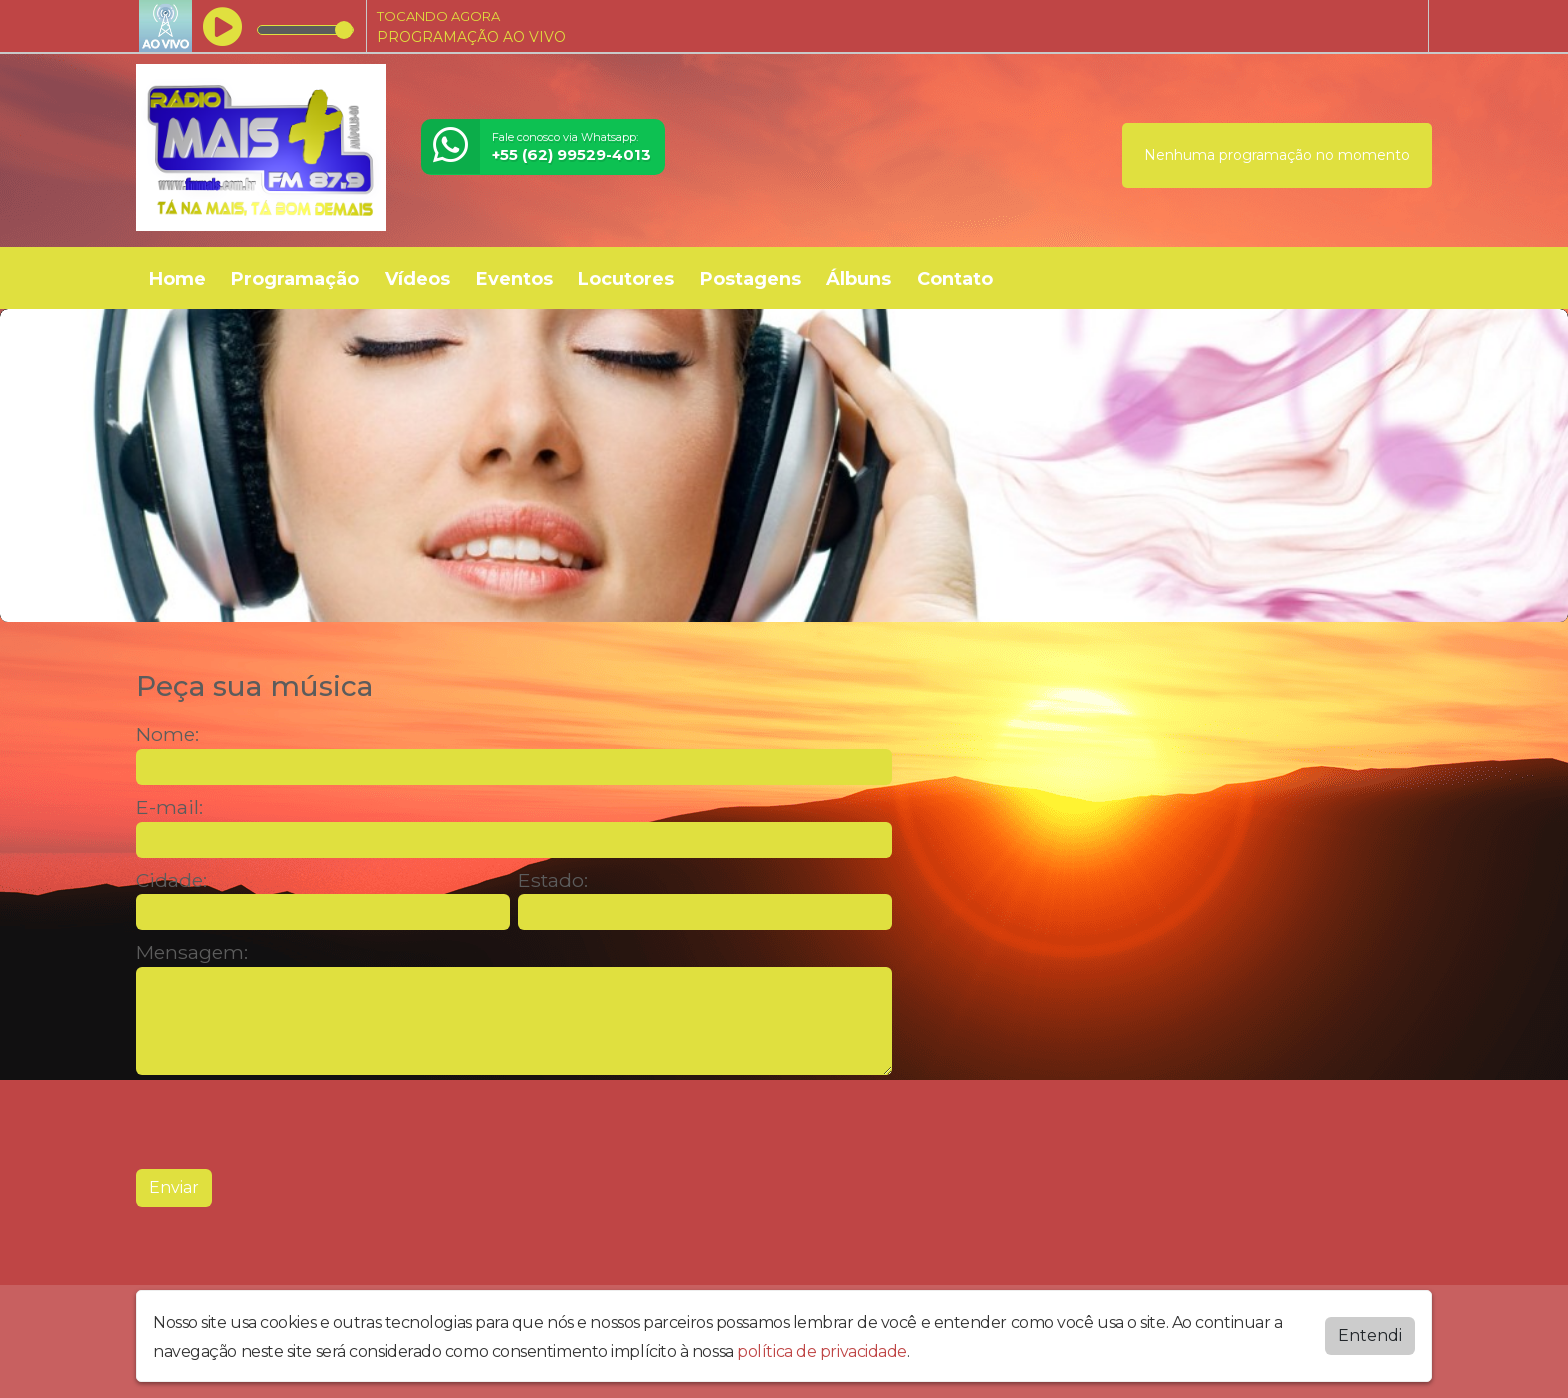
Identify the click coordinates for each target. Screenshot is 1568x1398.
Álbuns (858, 279)
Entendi (1370, 1333)
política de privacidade (822, 1349)
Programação (295, 279)
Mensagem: (192, 952)
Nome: (167, 734)
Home (177, 279)
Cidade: (171, 880)
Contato (955, 279)
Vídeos (417, 279)
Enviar (174, 1187)
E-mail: (169, 807)
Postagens (750, 279)
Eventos (514, 279)
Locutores (626, 279)
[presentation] (288, 1122)
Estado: (553, 880)
